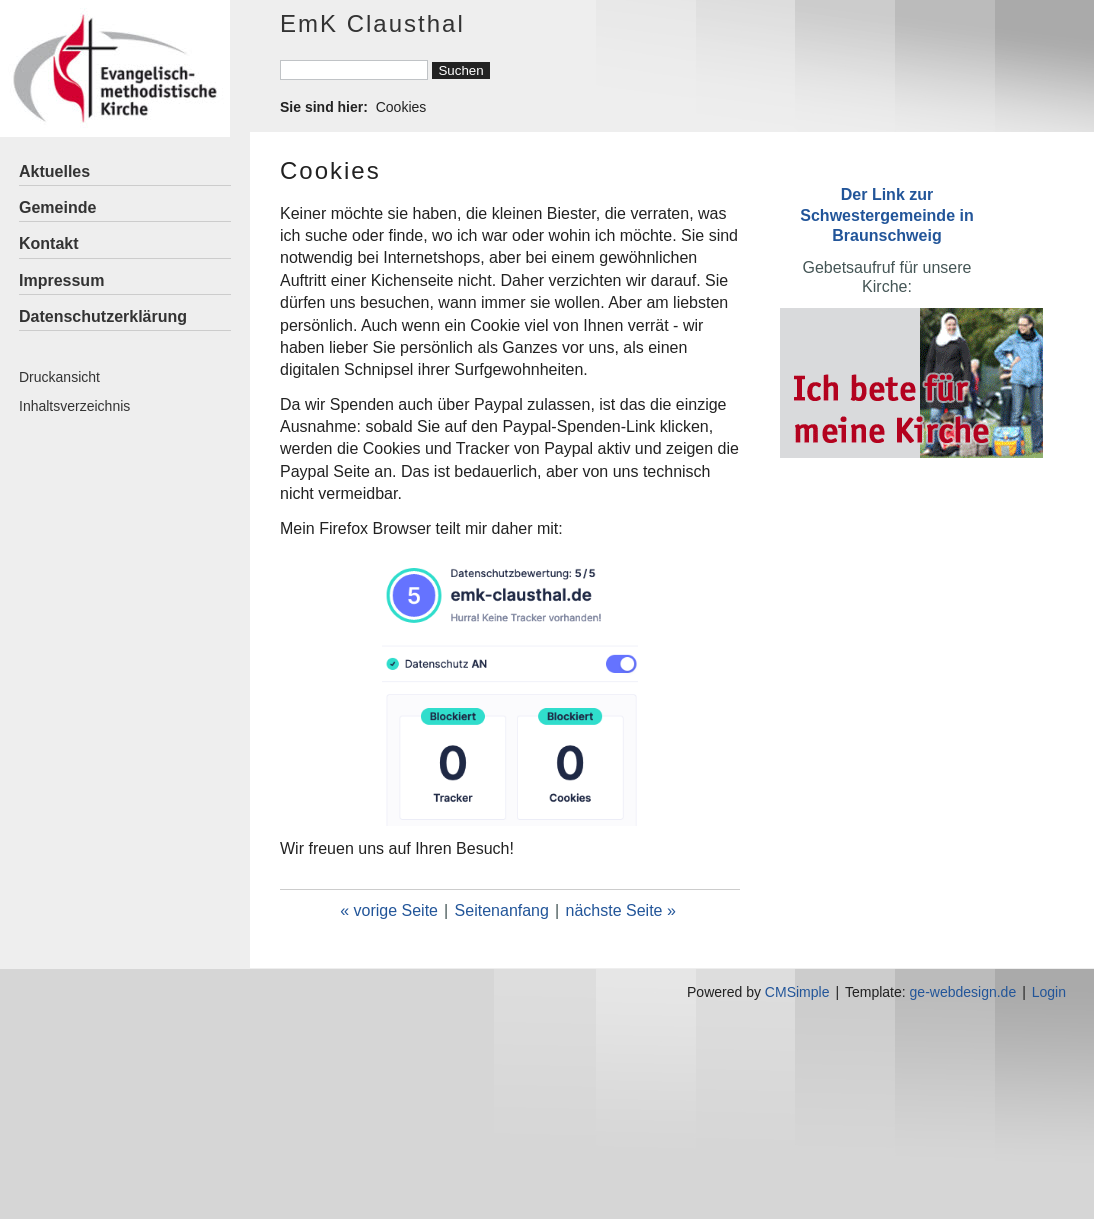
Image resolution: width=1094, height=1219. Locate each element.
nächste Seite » (621, 910)
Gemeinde (57, 207)
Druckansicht (59, 377)
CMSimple (797, 992)
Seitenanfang (502, 910)
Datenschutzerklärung (103, 316)
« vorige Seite (389, 910)
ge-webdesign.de (963, 992)
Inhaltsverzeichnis (74, 406)
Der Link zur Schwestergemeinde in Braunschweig (886, 214)
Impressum (61, 280)
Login (1049, 992)
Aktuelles (54, 171)
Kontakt (49, 243)
